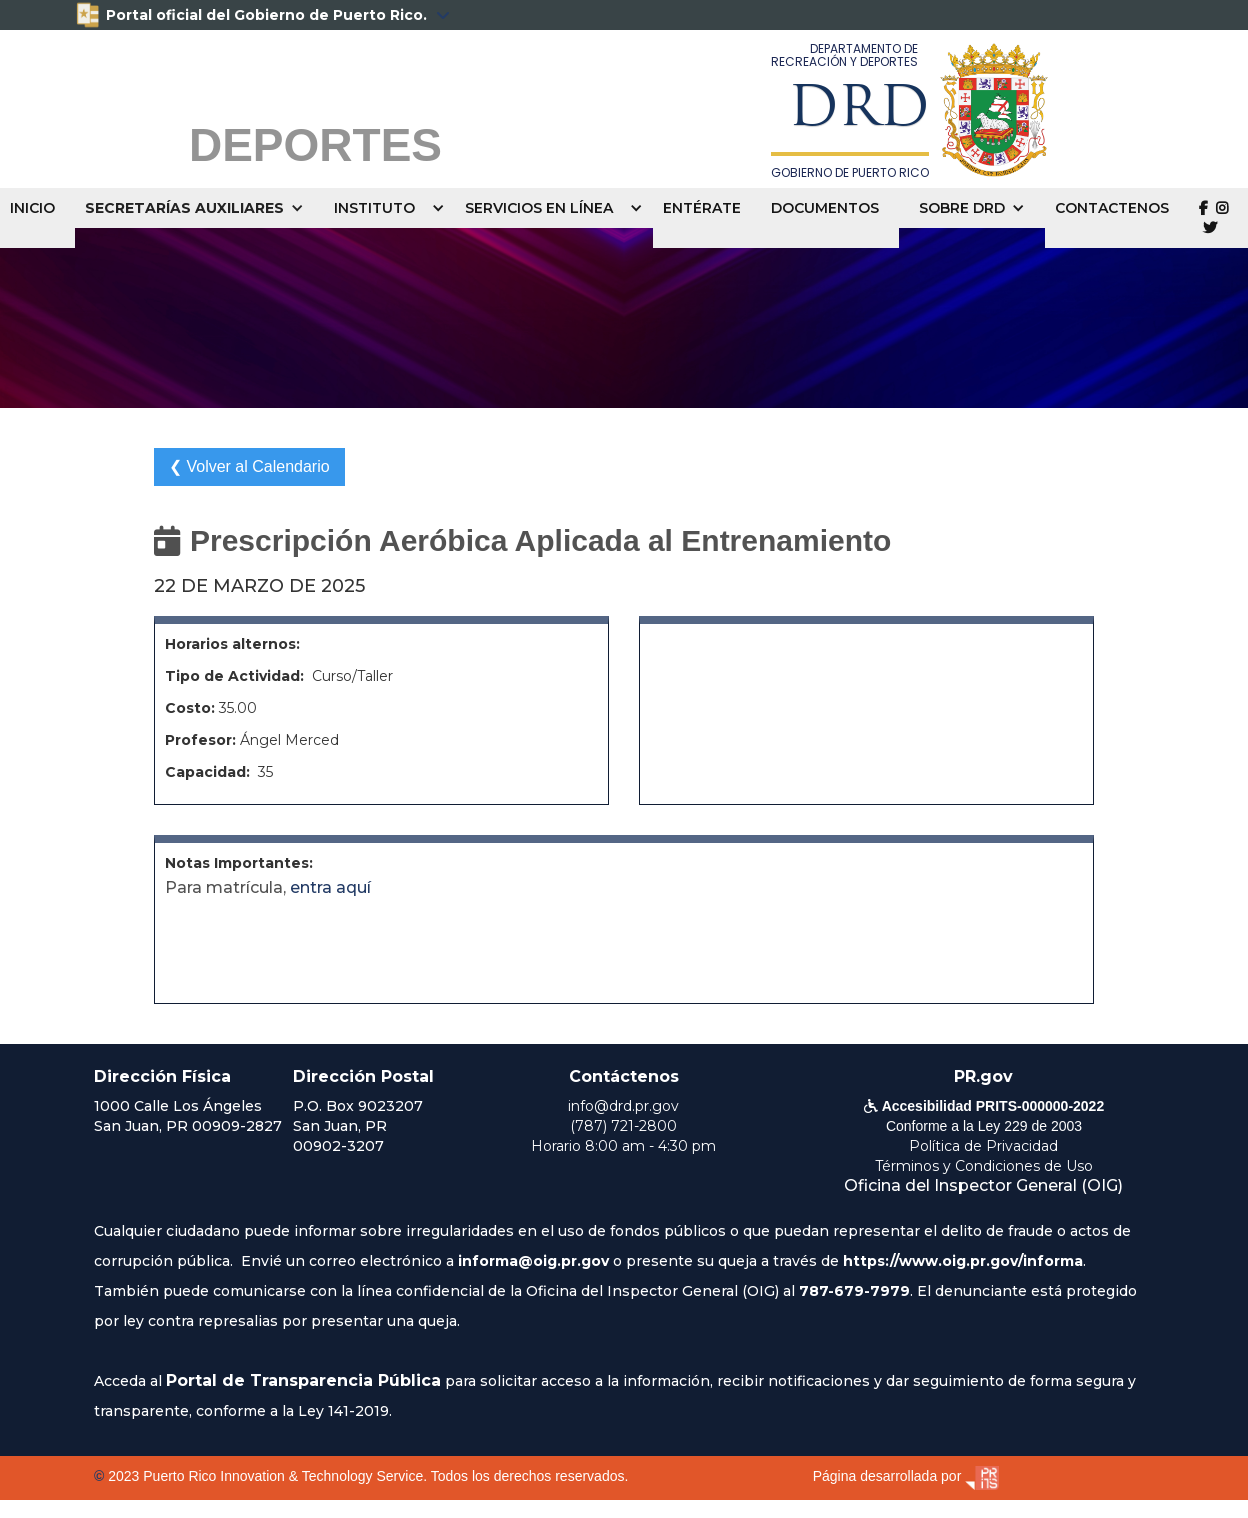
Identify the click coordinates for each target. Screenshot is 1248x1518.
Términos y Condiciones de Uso (984, 1166)
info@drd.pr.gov (623, 1106)
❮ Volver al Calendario (249, 466)
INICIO (32, 208)
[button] (199, 208)
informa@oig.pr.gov (533, 1261)
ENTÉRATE (702, 208)
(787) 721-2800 (623, 1126)
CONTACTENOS (1112, 208)
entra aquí (330, 887)
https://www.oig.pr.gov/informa (963, 1261)
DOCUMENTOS (825, 208)
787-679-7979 (854, 1291)
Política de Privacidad (983, 1146)
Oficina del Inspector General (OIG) (983, 1185)
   (1213, 217)
